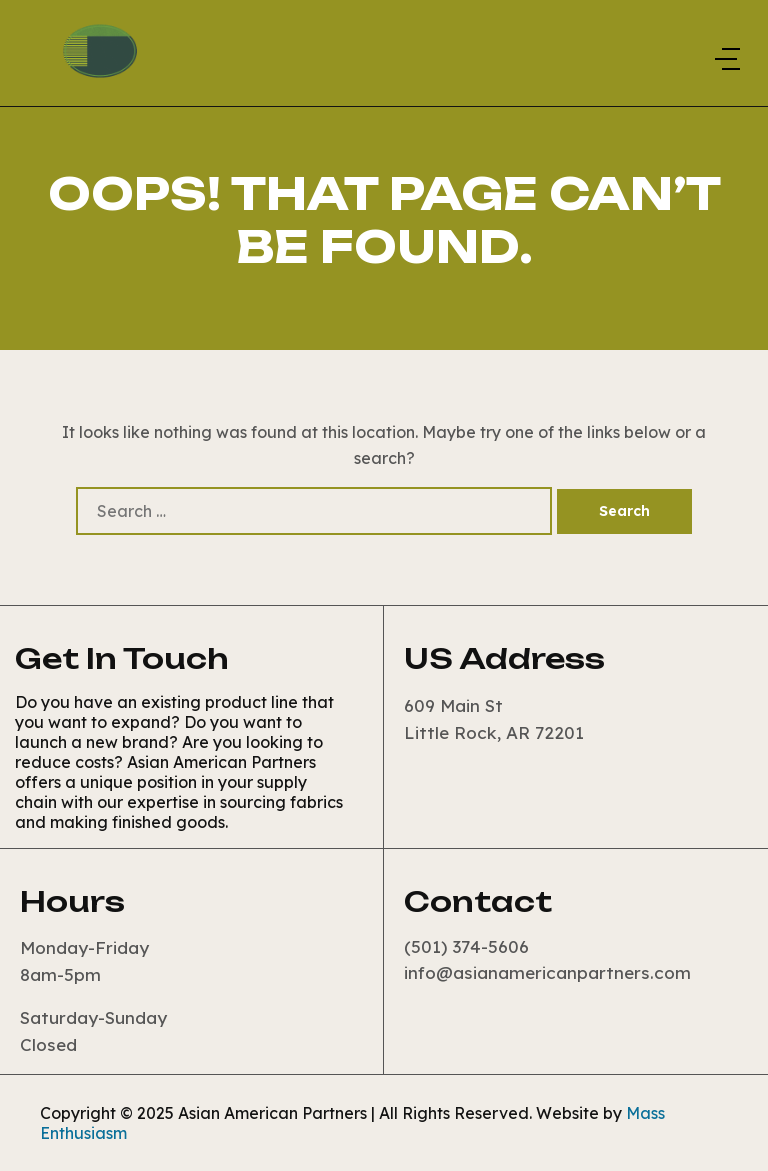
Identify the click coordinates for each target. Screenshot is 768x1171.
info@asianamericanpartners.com (547, 972)
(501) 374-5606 (466, 946)
